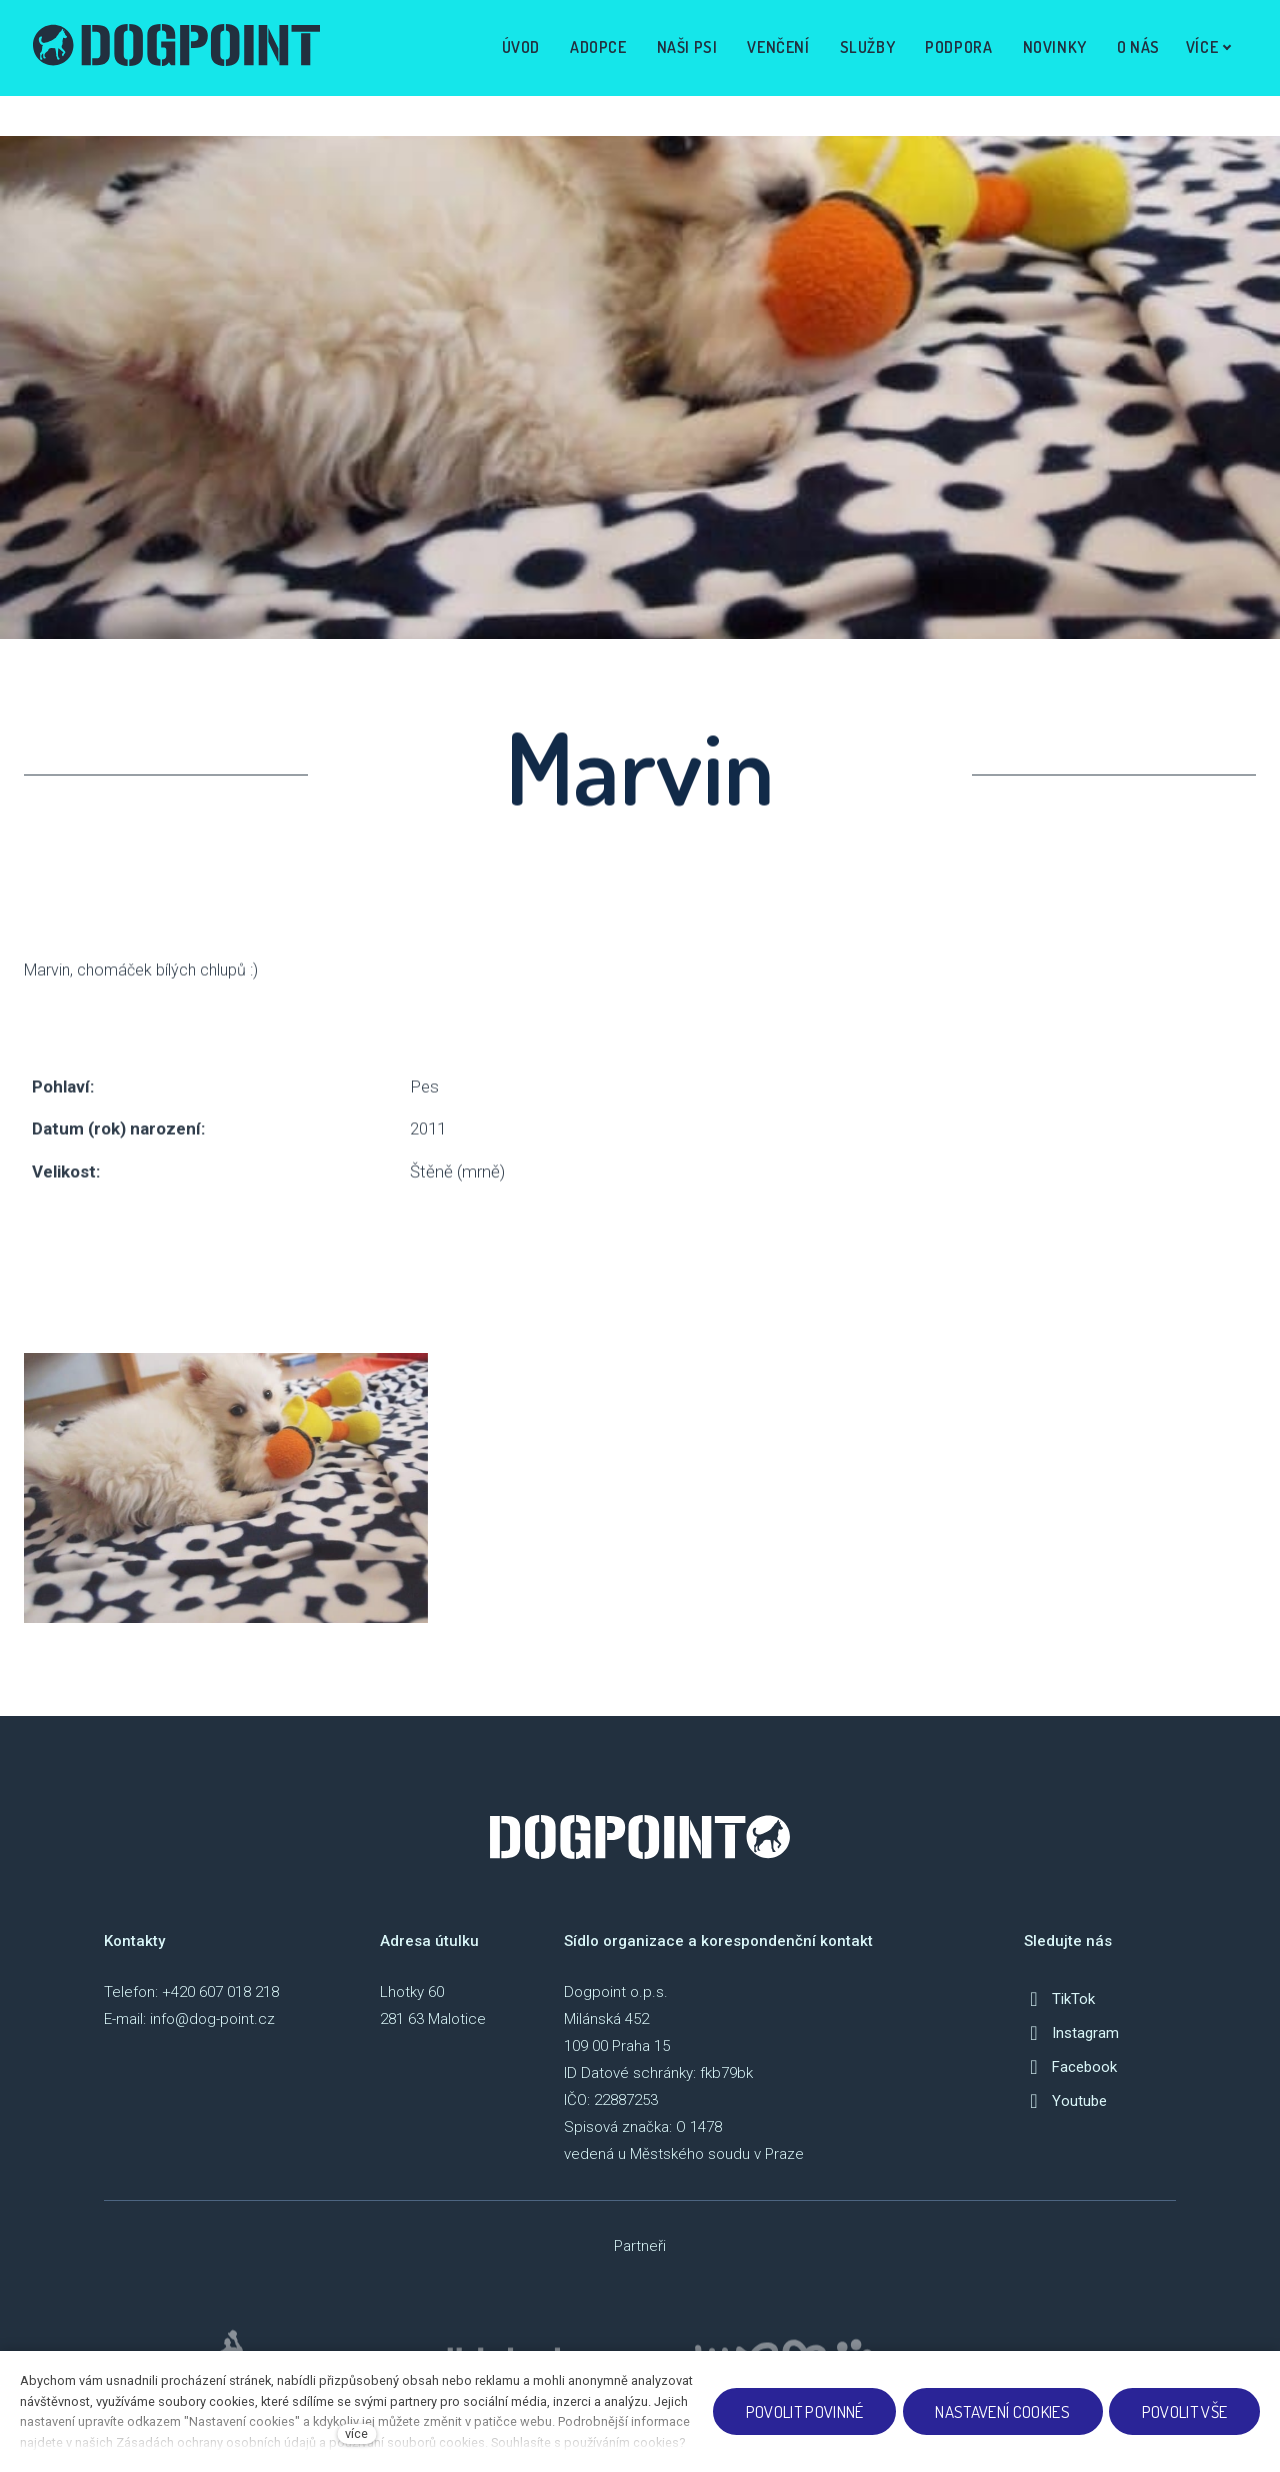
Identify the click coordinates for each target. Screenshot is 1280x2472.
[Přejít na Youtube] (1065, 2101)
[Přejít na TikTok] (1059, 1999)
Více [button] (1206, 47)
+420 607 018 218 (220, 1992)
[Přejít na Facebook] (1070, 2067)
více (356, 2433)
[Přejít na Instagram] (1071, 2033)
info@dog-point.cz (212, 2019)
